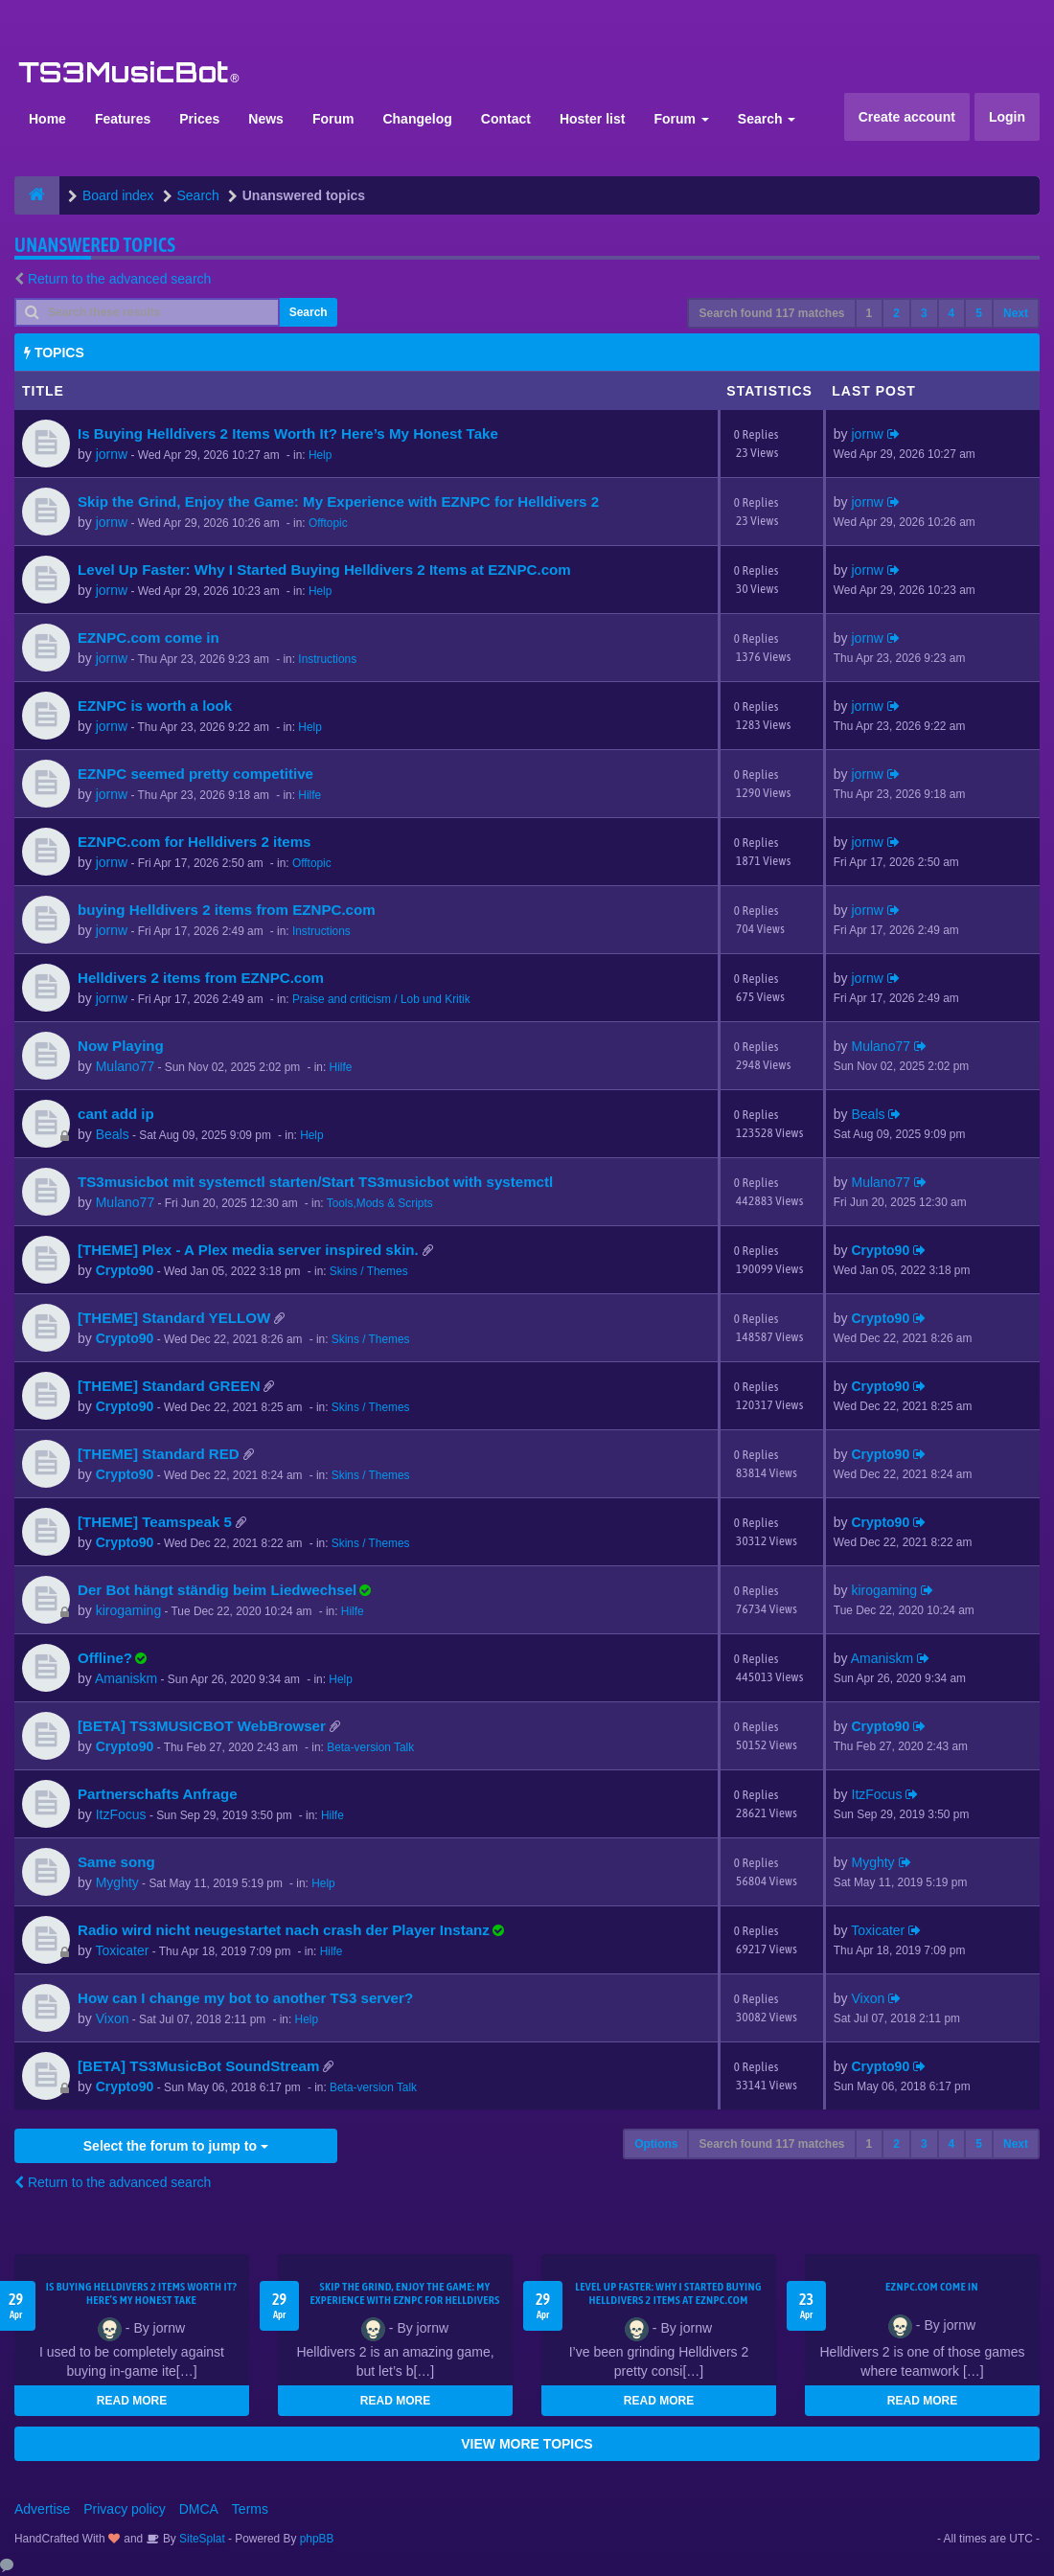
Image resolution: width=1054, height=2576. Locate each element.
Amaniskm (126, 1678)
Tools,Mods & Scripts (380, 1203)
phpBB (317, 2538)
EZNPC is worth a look (155, 705)
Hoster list (592, 118)
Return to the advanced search (119, 278)
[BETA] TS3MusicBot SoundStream (198, 2066)
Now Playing (121, 1045)
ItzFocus (121, 1814)
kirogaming (128, 1610)
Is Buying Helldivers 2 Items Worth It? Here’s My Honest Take (288, 433)
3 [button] (924, 313)
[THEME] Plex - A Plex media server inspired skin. (248, 1250)
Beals (112, 1134)
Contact (506, 118)
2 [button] (896, 313)
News (266, 118)
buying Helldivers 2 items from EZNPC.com (227, 909)
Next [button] (1015, 313)
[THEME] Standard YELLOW (174, 1318)
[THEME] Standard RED (159, 1454)
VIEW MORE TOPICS (526, 2443)
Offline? (105, 1658)
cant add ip (116, 1114)
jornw (111, 454)
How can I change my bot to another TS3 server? (245, 1998)
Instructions (327, 659)
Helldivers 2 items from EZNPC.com (201, 977)
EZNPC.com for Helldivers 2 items (194, 841)
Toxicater (122, 1950)
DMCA (198, 2509)
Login (1007, 117)
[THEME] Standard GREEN (169, 1386)
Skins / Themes (369, 1271)
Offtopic (328, 523)
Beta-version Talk (370, 1747)
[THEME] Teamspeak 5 (155, 1522)
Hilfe (309, 795)
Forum (333, 118)
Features (122, 118)
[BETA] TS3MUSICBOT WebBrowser (202, 1726)
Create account (907, 117)
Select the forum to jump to (175, 2146)
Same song (116, 1862)
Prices (199, 118)
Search (767, 118)
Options (655, 2144)
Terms (250, 2509)
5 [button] (978, 313)
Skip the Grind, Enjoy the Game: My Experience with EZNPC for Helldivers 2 (338, 501)
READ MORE (132, 2400)
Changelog (416, 118)
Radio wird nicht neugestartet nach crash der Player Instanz (284, 1930)
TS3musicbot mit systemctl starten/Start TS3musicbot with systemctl (315, 1182)
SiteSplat (200, 2538)
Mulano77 (125, 1066)
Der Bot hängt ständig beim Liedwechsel (217, 1590)
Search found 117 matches (771, 313)
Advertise (42, 2509)
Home (47, 118)
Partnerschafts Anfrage (158, 1794)
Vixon (112, 2018)
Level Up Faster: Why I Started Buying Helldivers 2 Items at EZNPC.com (324, 569)
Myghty (117, 1882)
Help (320, 455)
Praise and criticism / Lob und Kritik (381, 999)
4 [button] (952, 313)
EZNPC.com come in (148, 637)
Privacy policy (124, 2509)
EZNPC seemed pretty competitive (195, 773)
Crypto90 (125, 1270)
